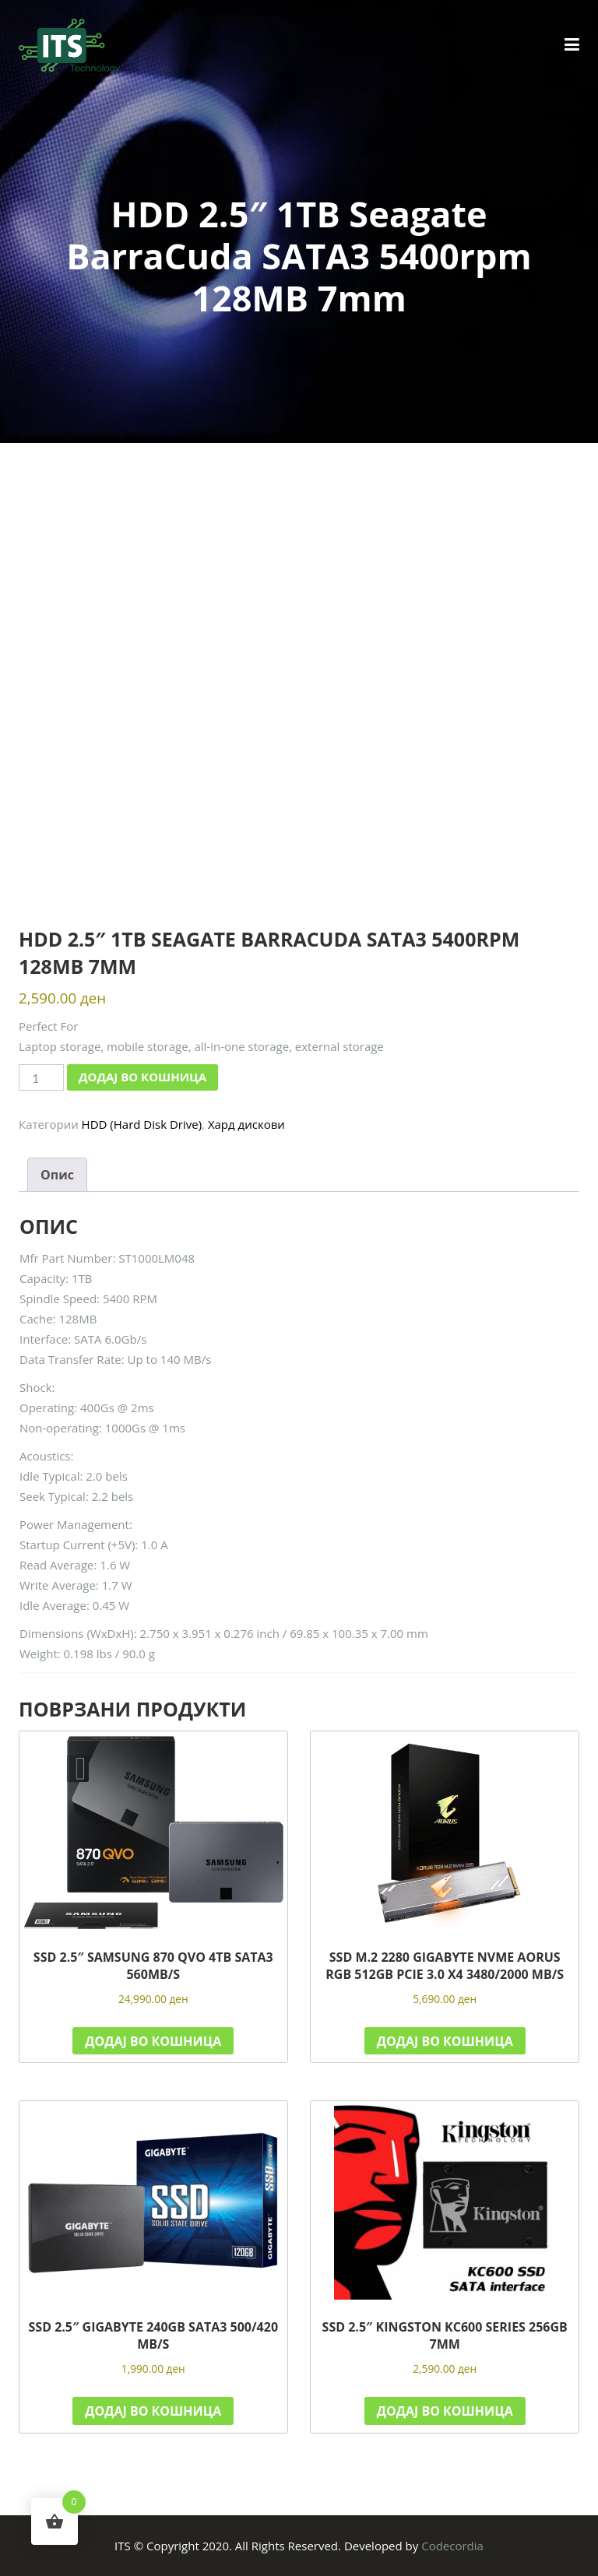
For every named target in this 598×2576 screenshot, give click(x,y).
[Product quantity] (41, 1077)
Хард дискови (246, 1124)
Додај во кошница (142, 1076)
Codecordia (452, 2545)
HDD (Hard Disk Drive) (142, 1124)
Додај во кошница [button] (153, 2041)
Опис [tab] (57, 1174)
